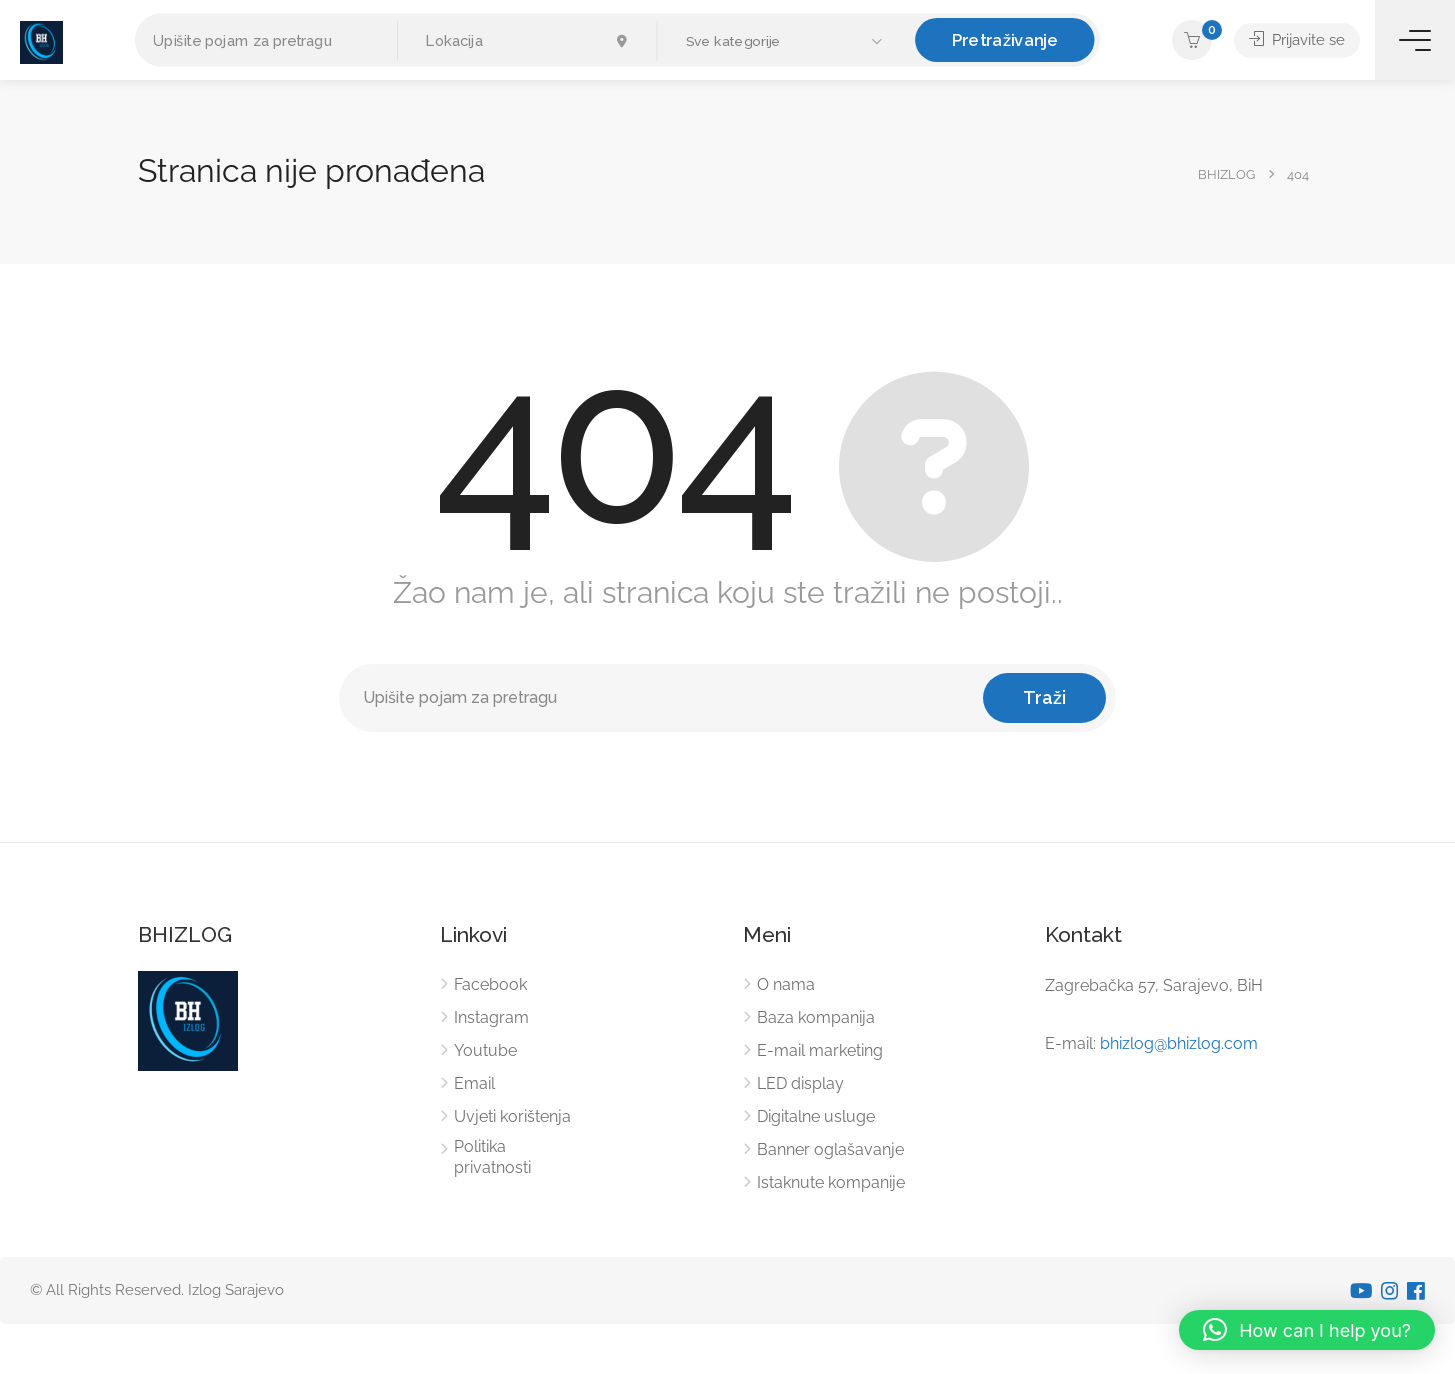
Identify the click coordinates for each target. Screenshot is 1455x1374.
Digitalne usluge (816, 1116)
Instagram (491, 1017)
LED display (800, 1083)
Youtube (485, 1050)
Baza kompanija (816, 1017)
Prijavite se (1297, 40)
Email (474, 1083)
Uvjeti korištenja (512, 1116)
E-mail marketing (820, 1050)
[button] (786, 41)
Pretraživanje (1005, 39)
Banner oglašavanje (830, 1149)
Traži (1044, 697)
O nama (786, 984)
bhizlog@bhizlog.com (1179, 1043)
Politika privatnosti (492, 1157)
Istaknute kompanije (831, 1182)
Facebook (490, 984)
